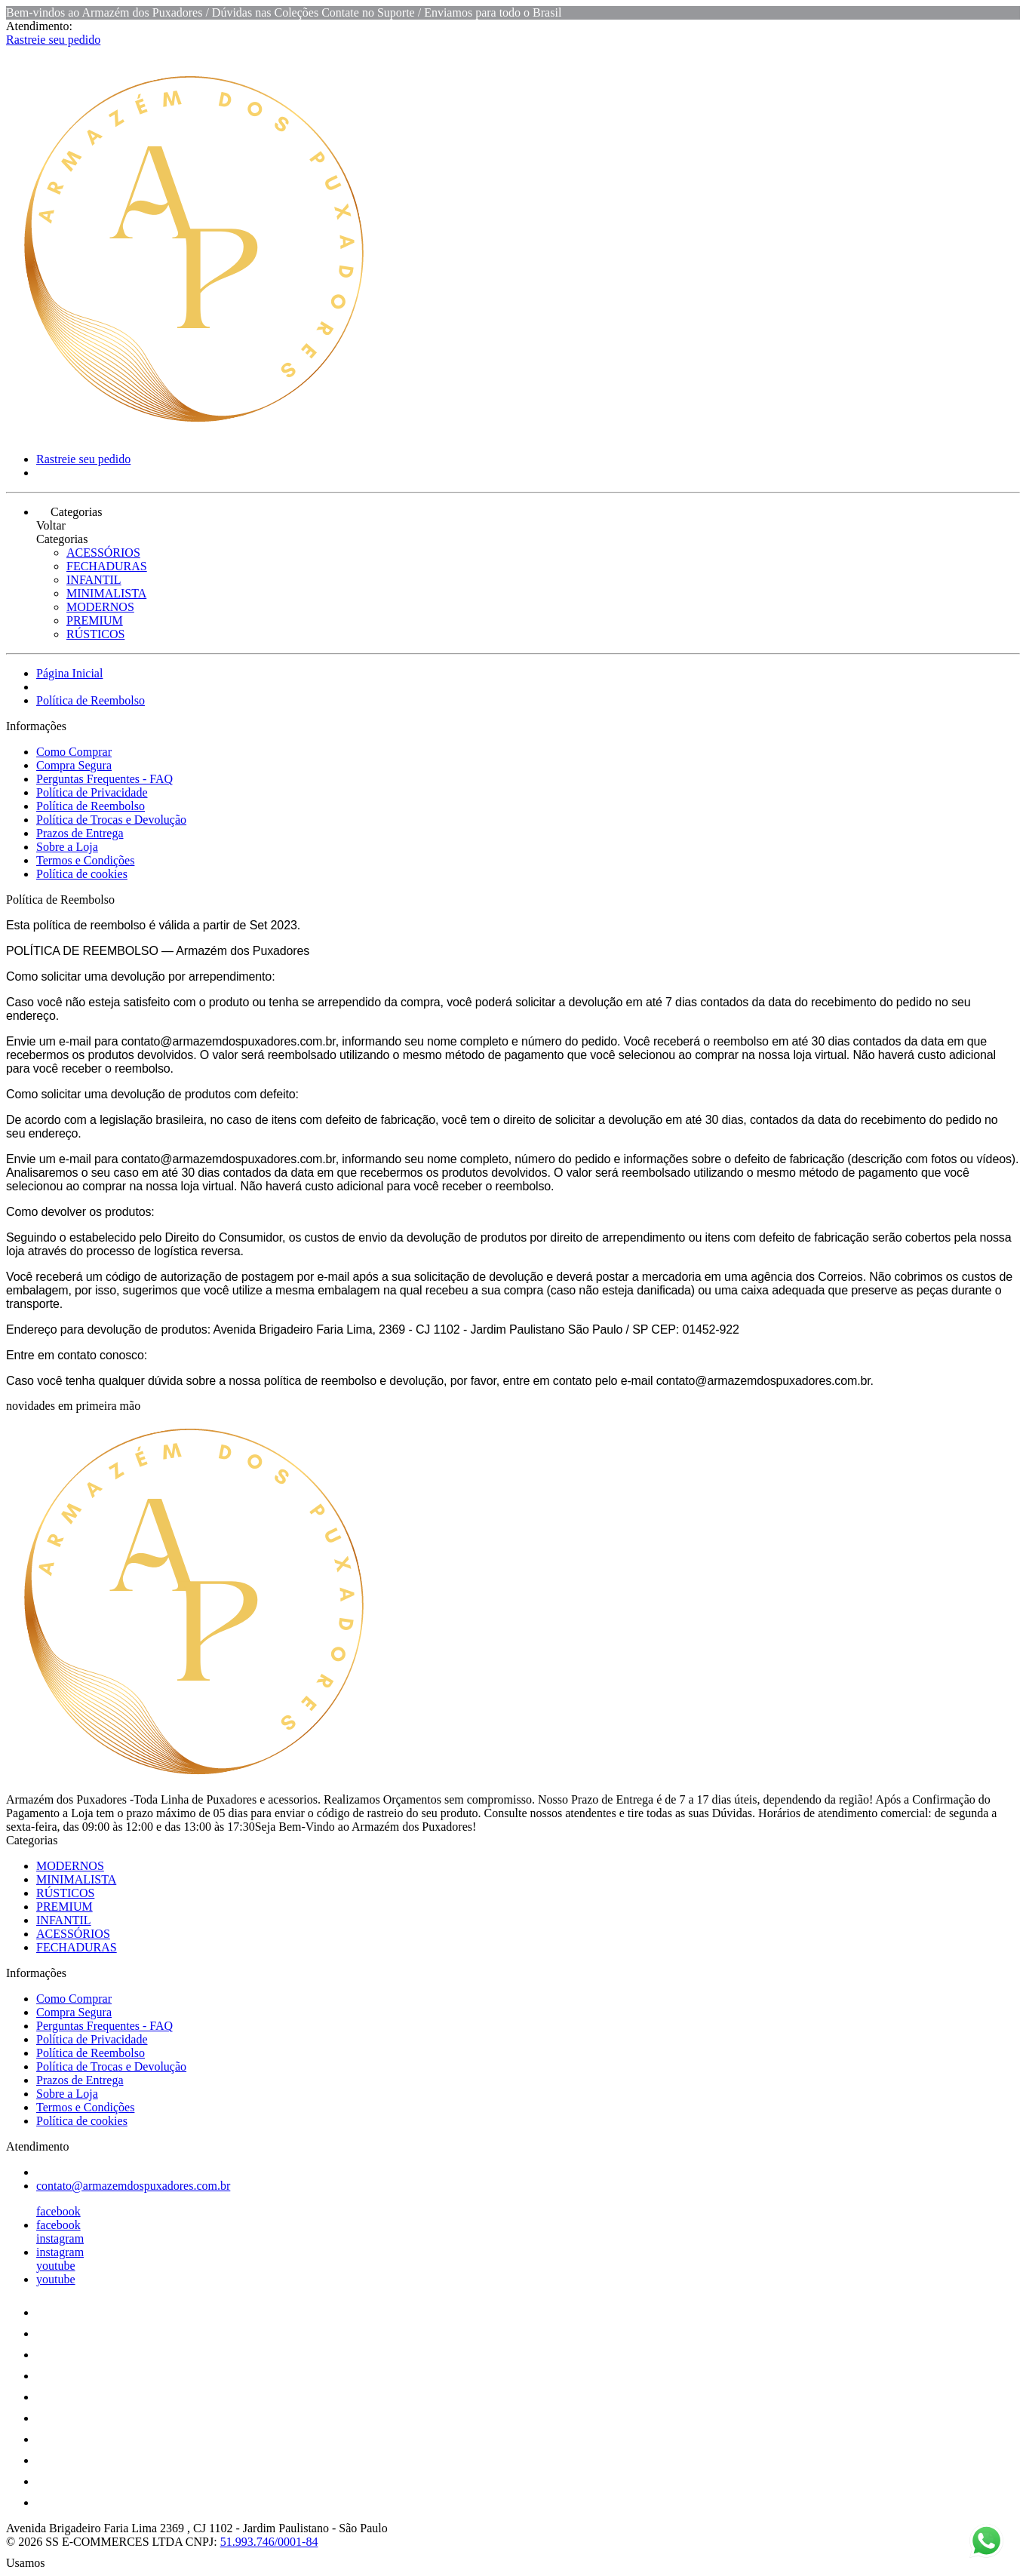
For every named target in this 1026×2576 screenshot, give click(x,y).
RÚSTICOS (95, 634)
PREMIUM (94, 620)
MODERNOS (100, 606)
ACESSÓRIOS (103, 552)
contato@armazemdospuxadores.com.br (133, 2185)
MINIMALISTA (106, 593)
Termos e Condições (85, 860)
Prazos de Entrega (80, 833)
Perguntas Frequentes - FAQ (104, 778)
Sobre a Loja (67, 846)
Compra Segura (74, 765)
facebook (58, 2211)
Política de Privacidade (92, 792)
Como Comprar (74, 751)
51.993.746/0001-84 (269, 2541)
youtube (55, 2265)
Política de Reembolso (90, 700)
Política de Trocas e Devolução (111, 819)
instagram (60, 2238)
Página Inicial (69, 673)
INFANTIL (93, 579)
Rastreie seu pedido (53, 39)
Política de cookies (81, 873)
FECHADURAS (106, 566)
